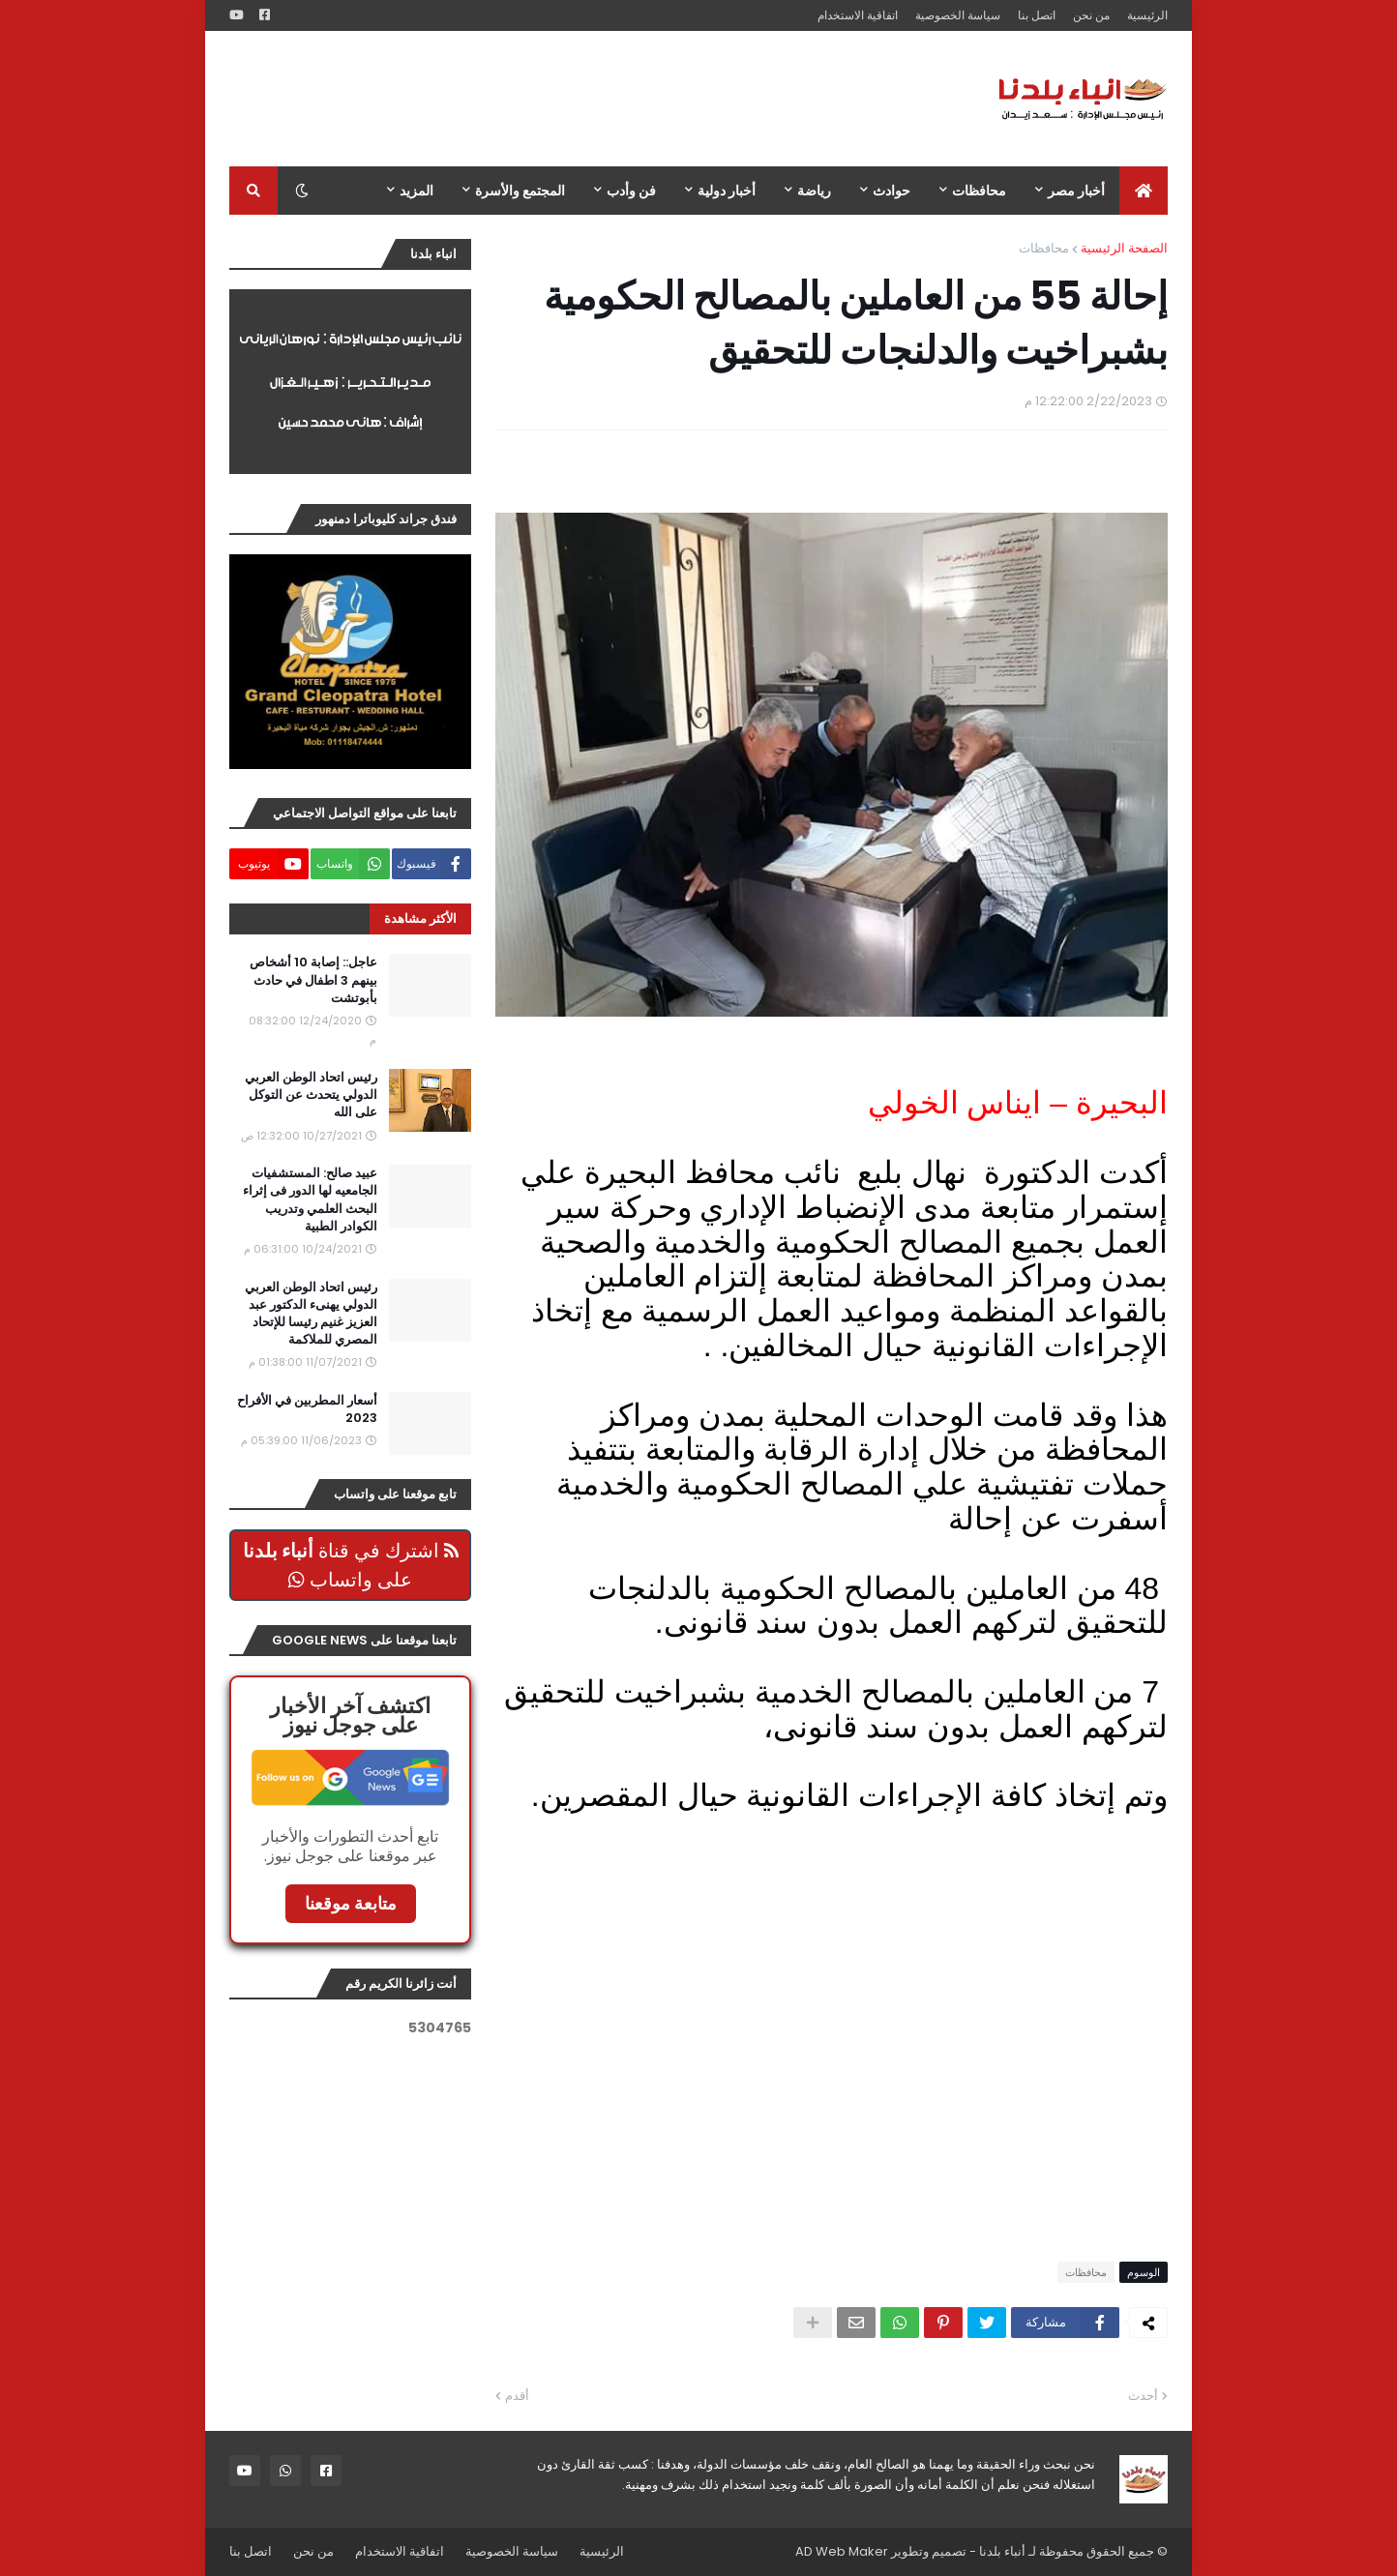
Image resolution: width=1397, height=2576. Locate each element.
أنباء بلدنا (1002, 2551)
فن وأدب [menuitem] (631, 190)
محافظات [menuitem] (979, 190)
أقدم (517, 2395)
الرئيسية (1147, 15)
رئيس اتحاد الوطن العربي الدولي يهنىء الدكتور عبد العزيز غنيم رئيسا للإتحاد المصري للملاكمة (311, 1314)
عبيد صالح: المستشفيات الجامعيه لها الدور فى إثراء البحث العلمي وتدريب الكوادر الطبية (310, 1200)
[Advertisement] (581, 98)
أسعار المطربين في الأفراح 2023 (307, 1409)
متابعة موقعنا (351, 1903)
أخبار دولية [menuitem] (727, 190)
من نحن (1091, 15)
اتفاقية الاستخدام (857, 15)
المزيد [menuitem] (416, 190)
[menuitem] (1143, 190)
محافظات (1044, 248)
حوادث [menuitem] (891, 190)
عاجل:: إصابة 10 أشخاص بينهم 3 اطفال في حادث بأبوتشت (313, 980)
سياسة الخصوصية (957, 15)
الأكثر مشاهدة (420, 918)
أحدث (1143, 2395)
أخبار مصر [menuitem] (1076, 190)
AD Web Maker (841, 2551)
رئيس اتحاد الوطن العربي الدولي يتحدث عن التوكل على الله (311, 1095)
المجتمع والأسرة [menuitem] (520, 190)
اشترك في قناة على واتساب (351, 1565)
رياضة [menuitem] (814, 190)
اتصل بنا (1036, 15)
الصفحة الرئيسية (1124, 248)
